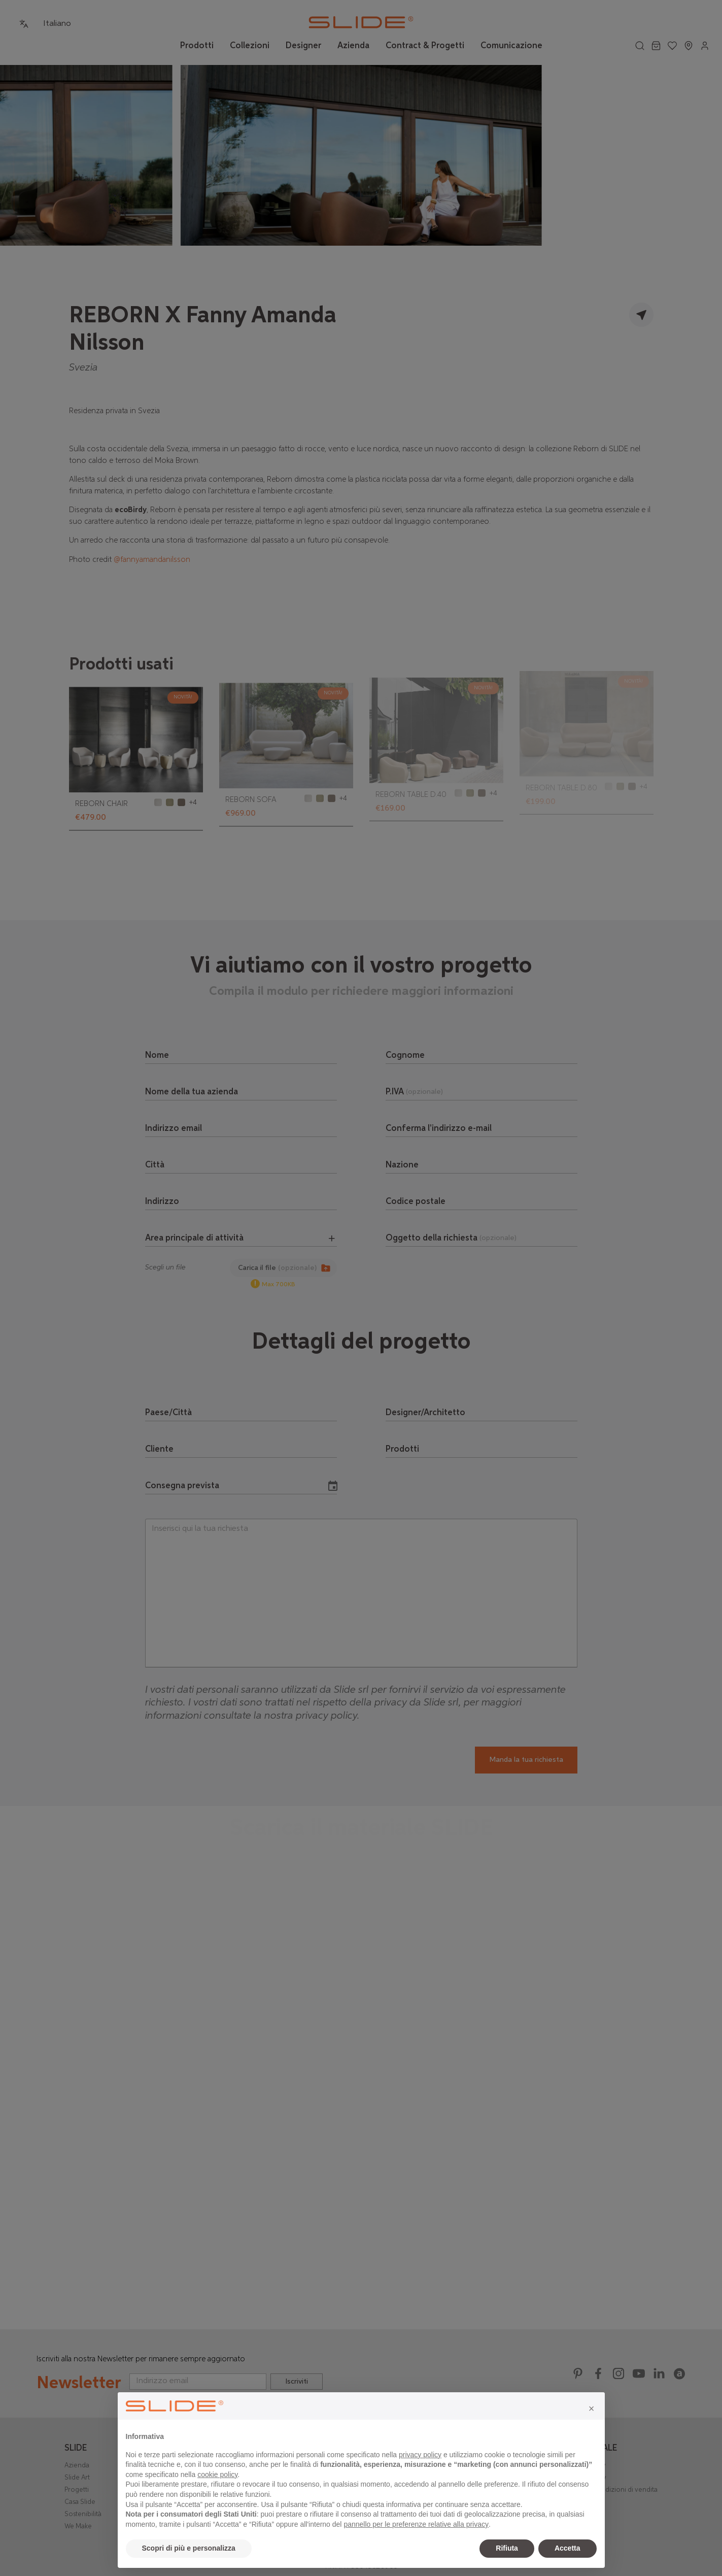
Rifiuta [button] (507, 2548)
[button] (591, 2408)
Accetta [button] (567, 2548)
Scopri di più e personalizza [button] (188, 2548)
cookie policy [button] (217, 2474)
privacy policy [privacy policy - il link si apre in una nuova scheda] (420, 2455)
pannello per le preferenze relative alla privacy (416, 2524)
